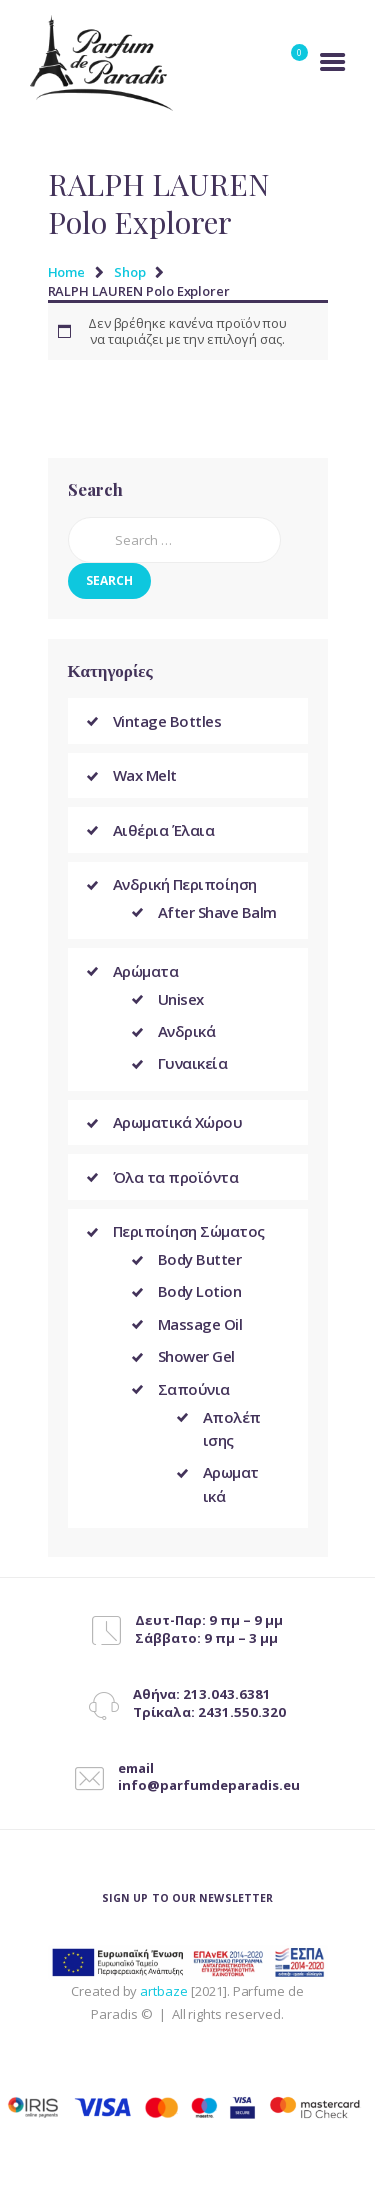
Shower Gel (196, 1356)
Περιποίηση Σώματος (189, 1231)
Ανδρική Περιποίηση (185, 884)
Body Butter (200, 1259)
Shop (130, 272)
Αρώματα (146, 971)
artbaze (164, 1991)
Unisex (181, 999)
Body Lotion (200, 1291)
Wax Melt (145, 775)
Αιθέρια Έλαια (164, 830)
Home (67, 272)
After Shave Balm (217, 912)
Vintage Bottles (167, 721)
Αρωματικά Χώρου (178, 1122)
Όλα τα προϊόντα (176, 1177)
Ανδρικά (187, 1031)
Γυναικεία (193, 1063)
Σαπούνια (194, 1389)
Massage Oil (200, 1324)
